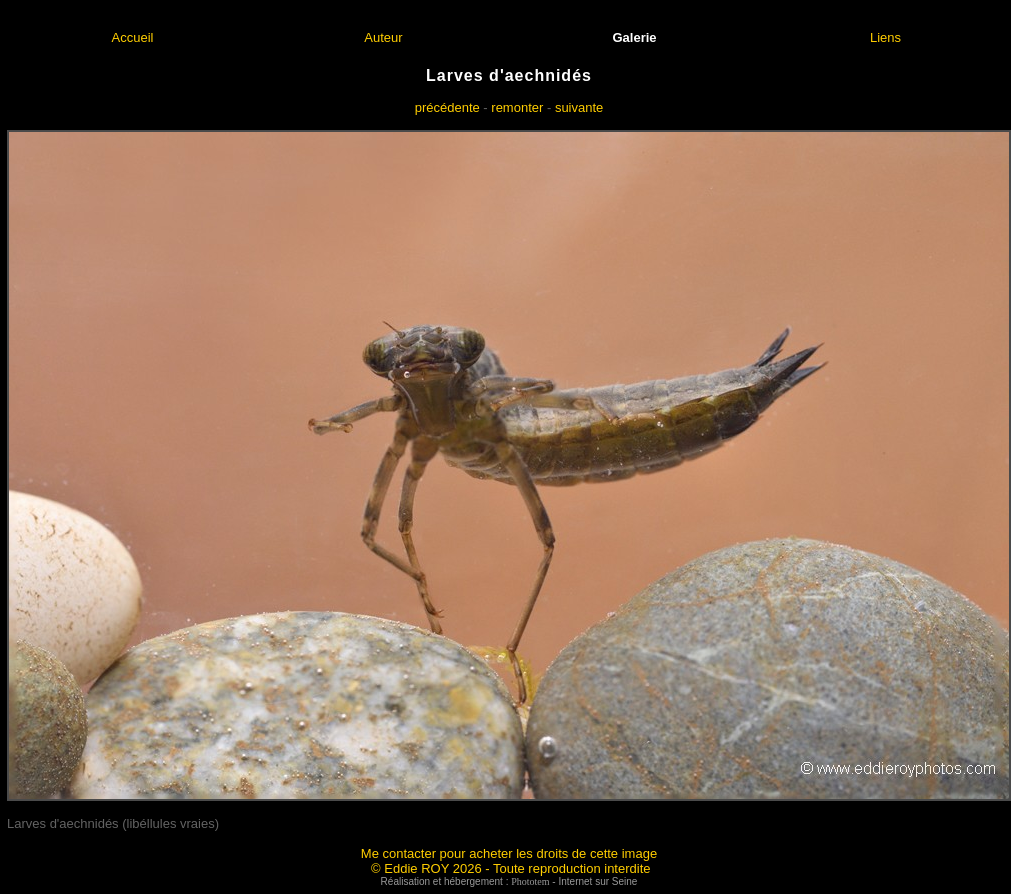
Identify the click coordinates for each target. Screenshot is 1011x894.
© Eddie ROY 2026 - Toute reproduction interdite (510, 868)
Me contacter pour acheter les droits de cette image (509, 853)
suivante (579, 107)
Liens (885, 37)
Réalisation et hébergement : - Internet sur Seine (509, 881)
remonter (517, 107)
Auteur (383, 37)
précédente (447, 107)
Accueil (133, 37)
